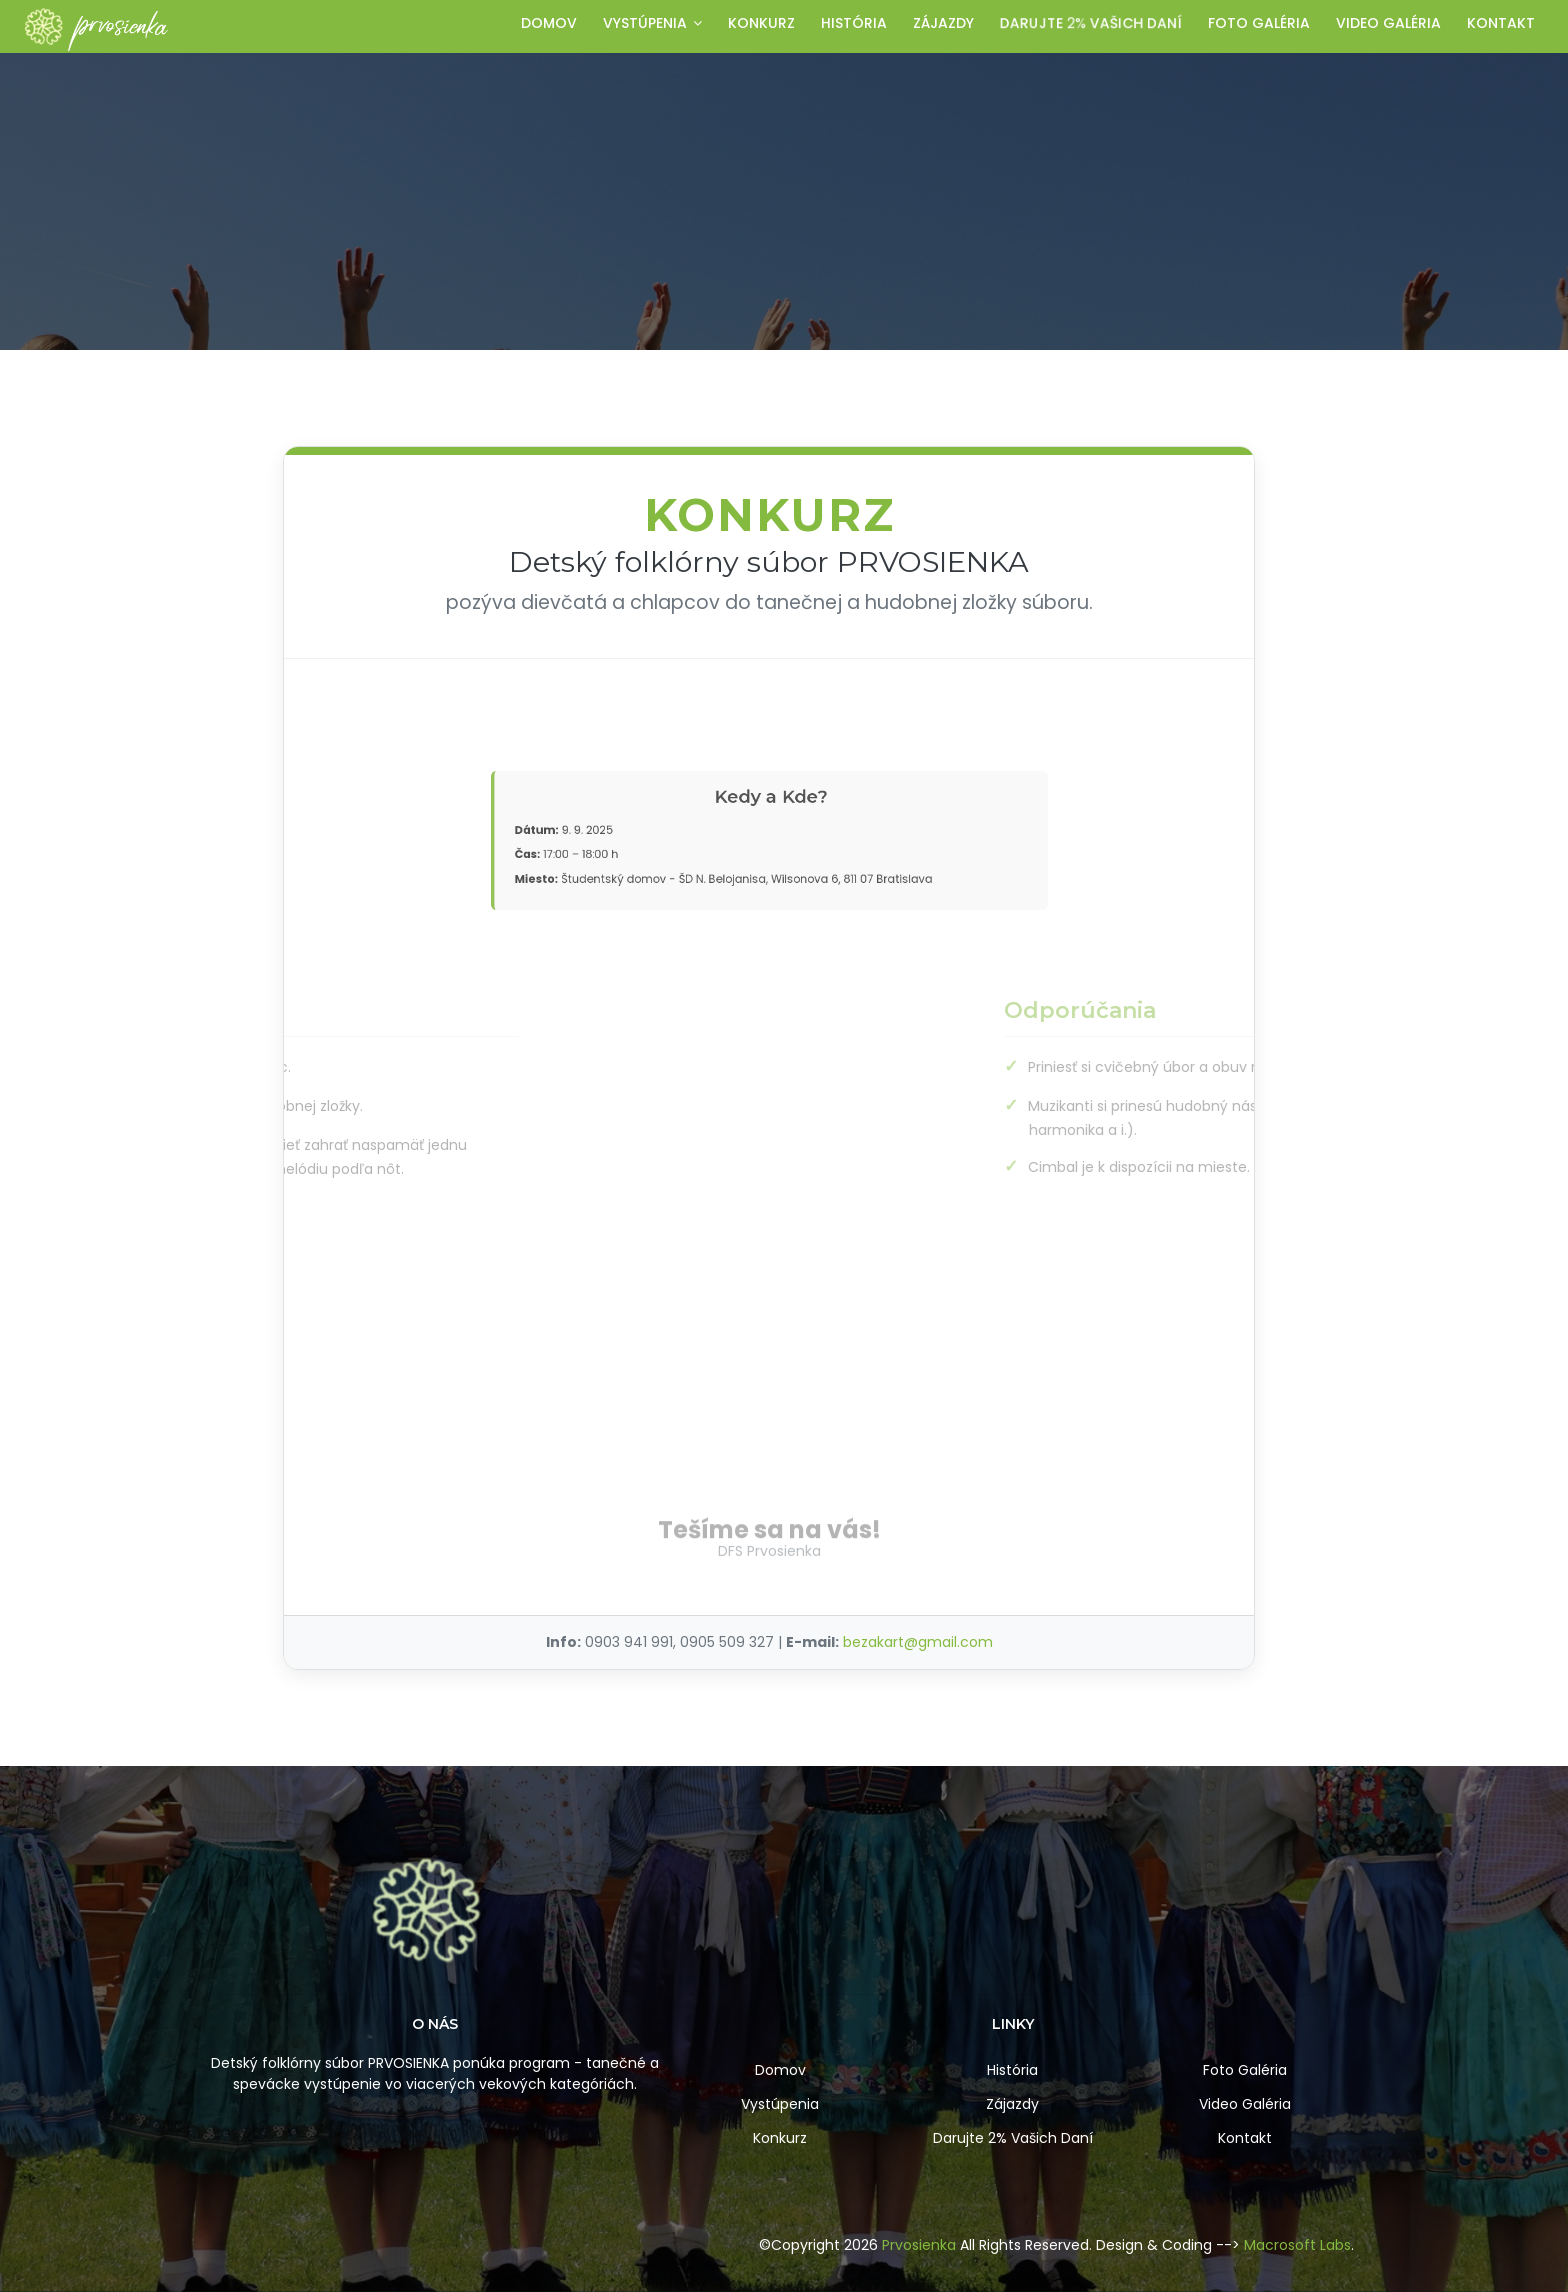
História (854, 23)
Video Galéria (1245, 2104)
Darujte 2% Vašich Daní (1013, 2138)
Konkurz (761, 23)
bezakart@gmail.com (918, 1642)
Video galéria (1388, 23)
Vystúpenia (652, 23)
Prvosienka (919, 2245)
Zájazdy (943, 23)
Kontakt (1501, 23)
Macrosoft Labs (1297, 2245)
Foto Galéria (1245, 2070)
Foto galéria (1259, 23)
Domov (549, 23)
